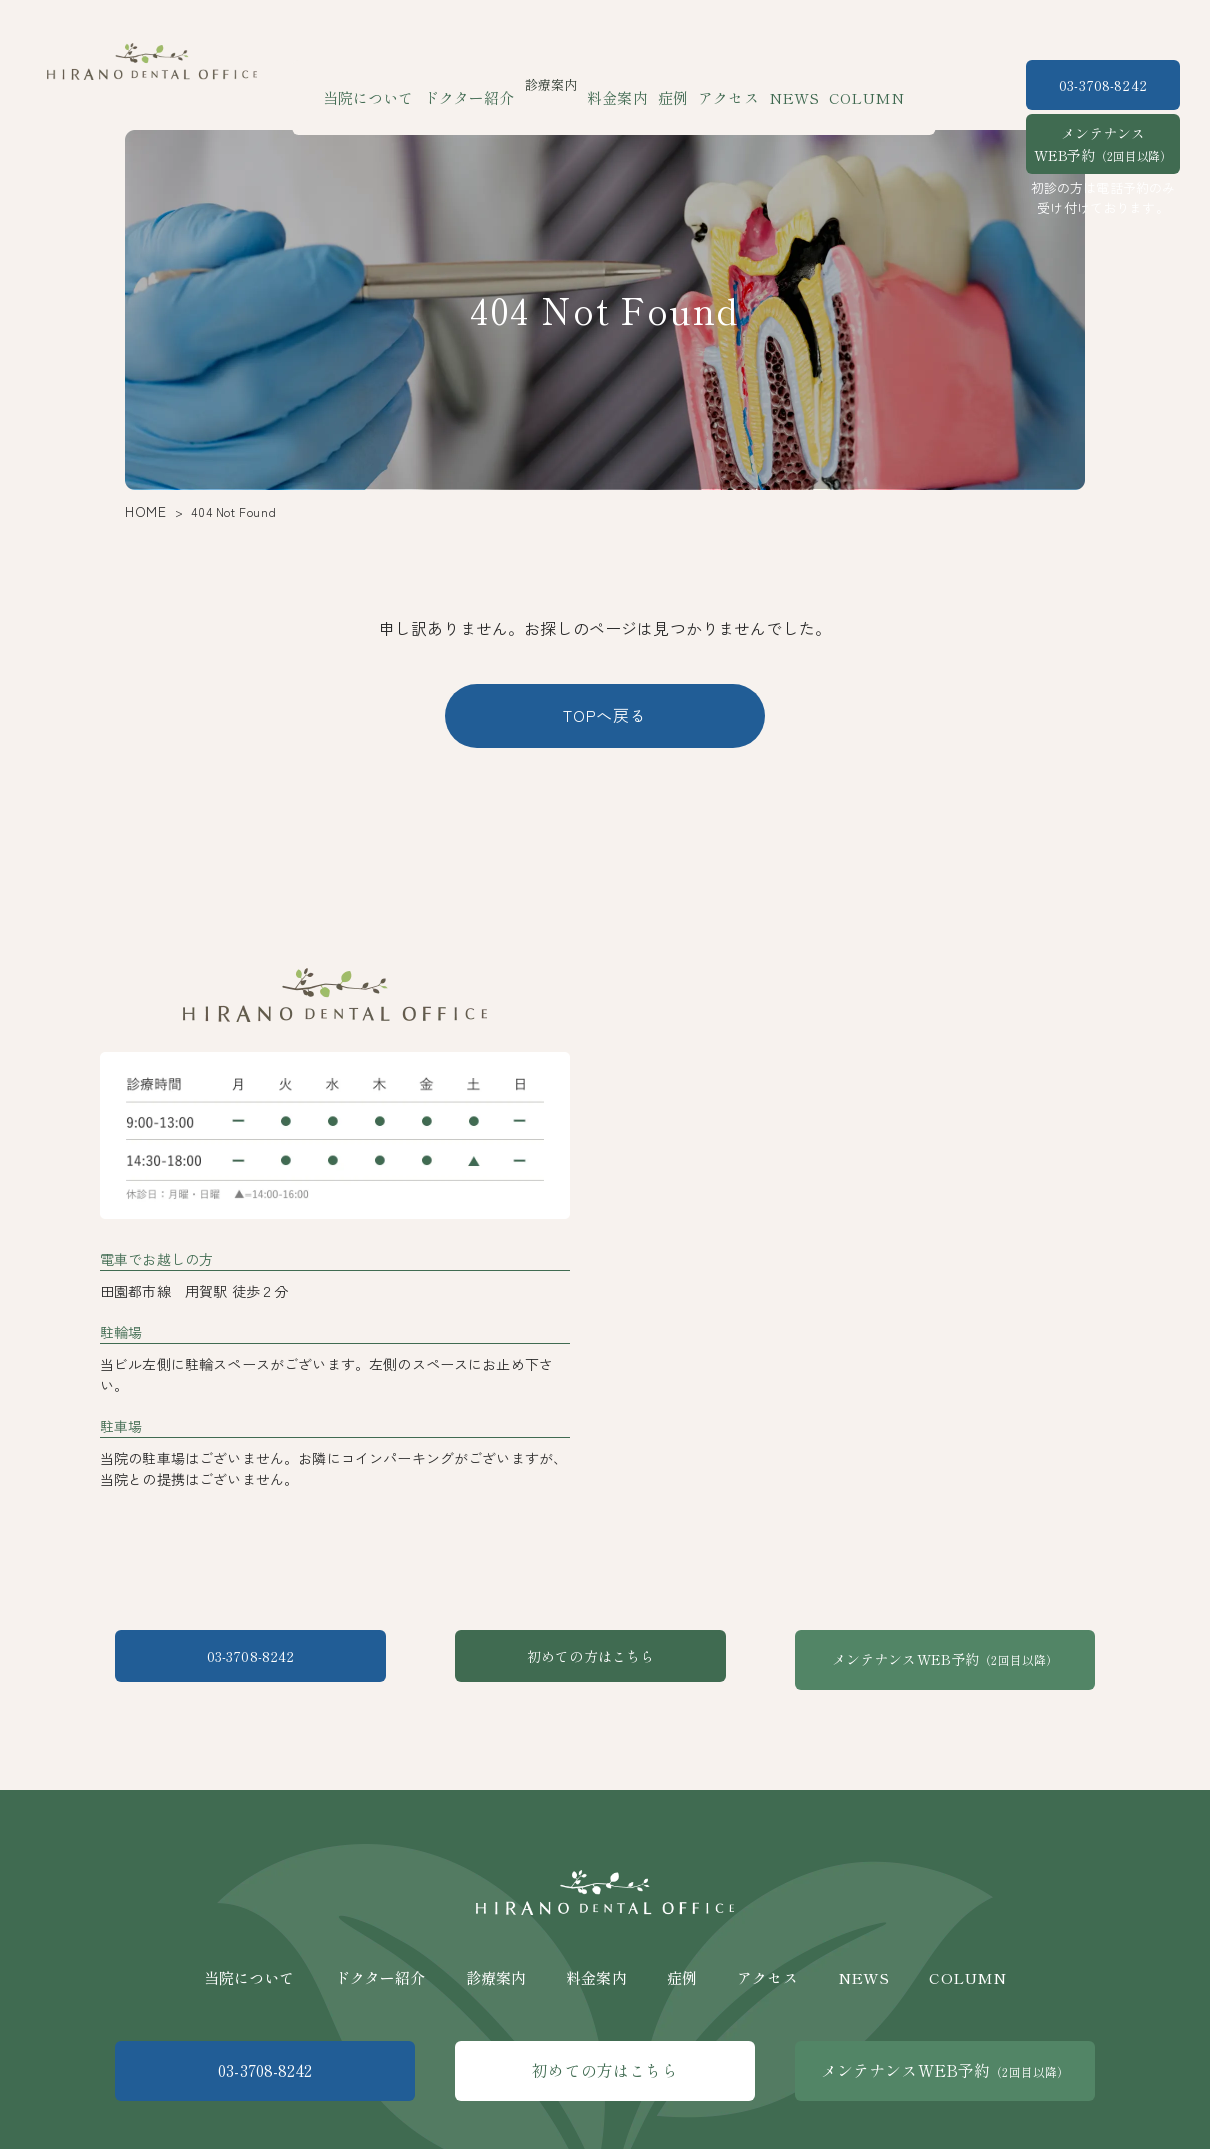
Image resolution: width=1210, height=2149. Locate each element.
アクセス (720, 84)
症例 (670, 84)
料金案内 (621, 84)
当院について (393, 84)
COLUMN (841, 84)
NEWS (777, 84)
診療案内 (496, 1957)
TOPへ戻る (605, 715)
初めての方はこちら (604, 1659)
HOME (142, 511)
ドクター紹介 (482, 84)
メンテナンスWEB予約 (1103, 144)
